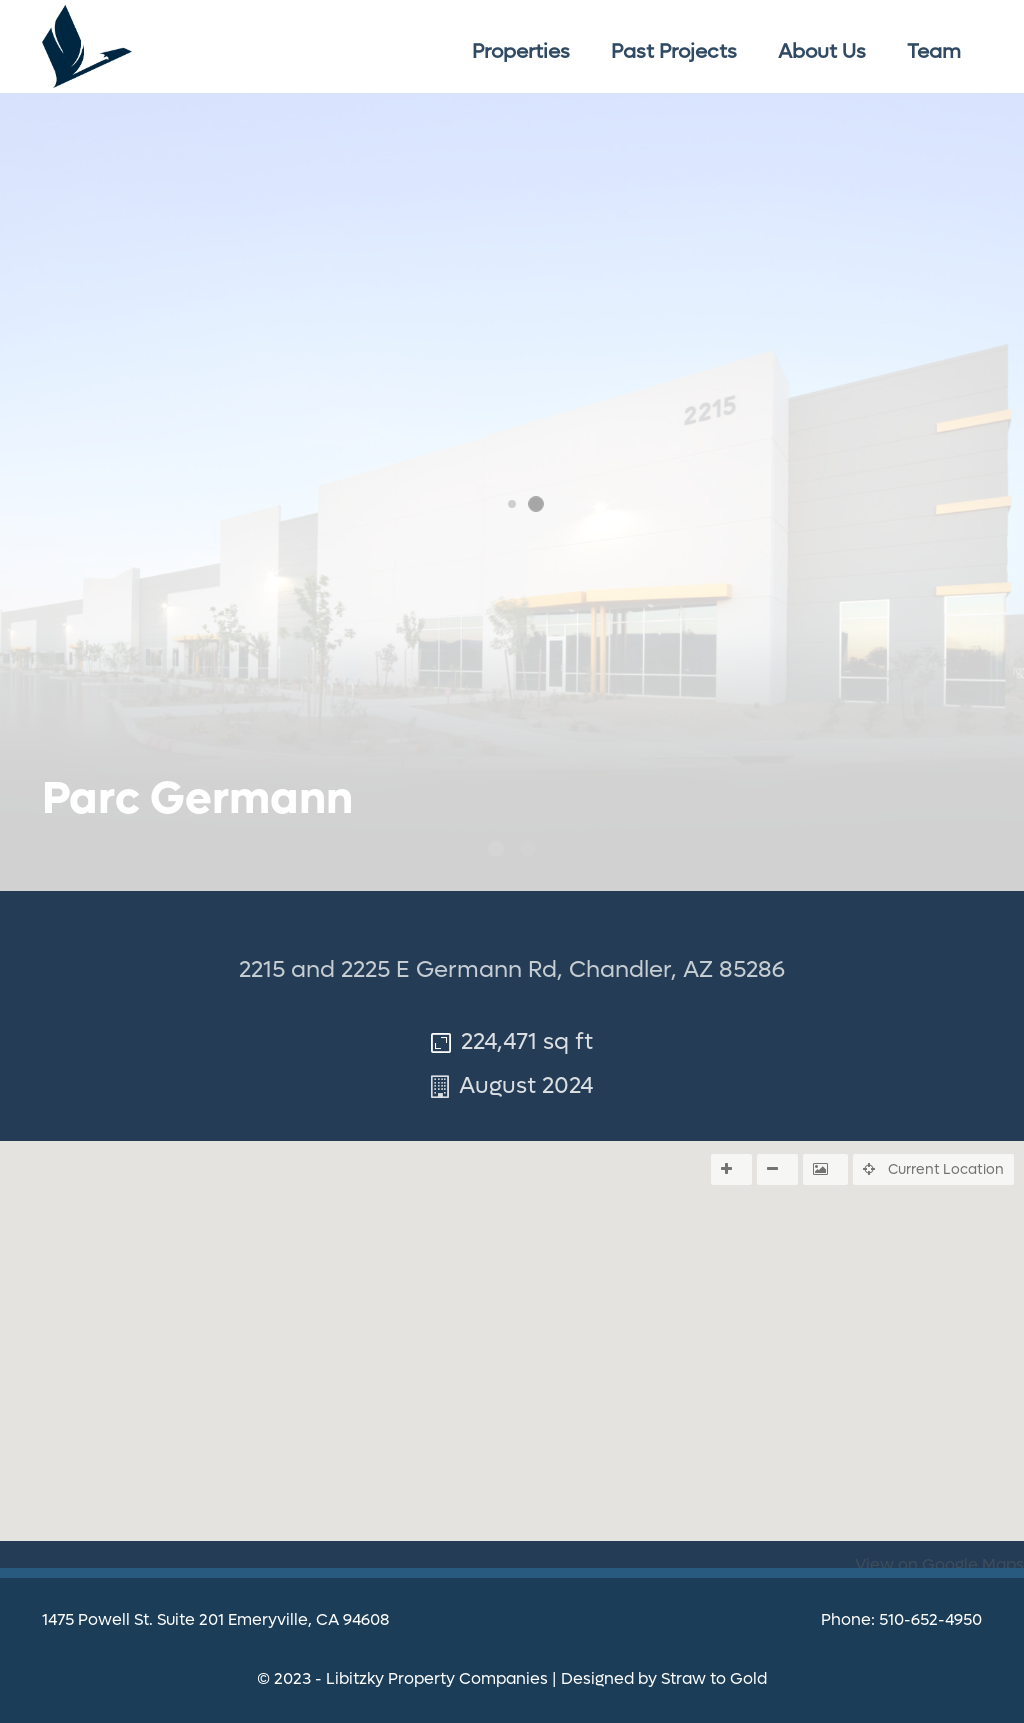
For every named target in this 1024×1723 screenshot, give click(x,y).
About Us (822, 52)
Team (934, 52)
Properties (521, 52)
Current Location (933, 1169)
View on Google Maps (939, 1565)
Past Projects (674, 52)
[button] (512, 1442)
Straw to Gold (714, 1678)
